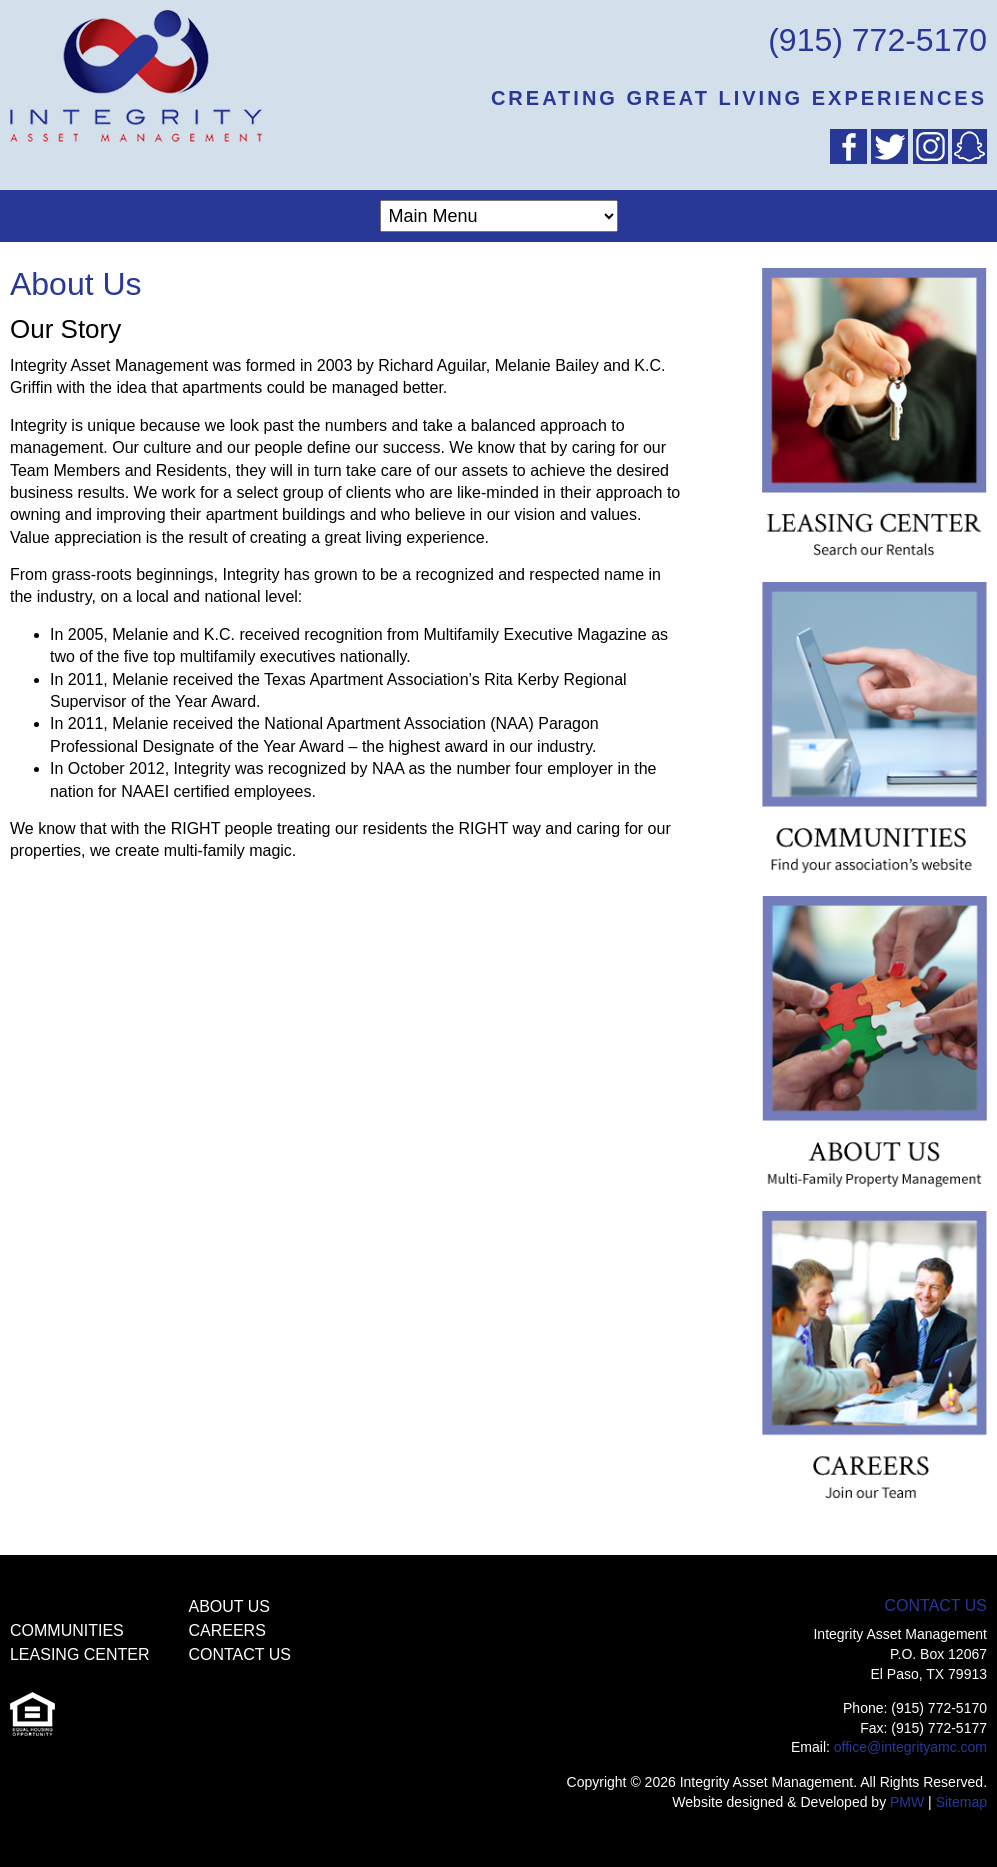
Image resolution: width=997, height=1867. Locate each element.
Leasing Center (80, 1654)
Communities (67, 1630)
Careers (226, 1630)
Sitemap (961, 1802)
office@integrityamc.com (910, 1747)
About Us (229, 1606)
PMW (907, 1802)
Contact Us (239, 1654)
